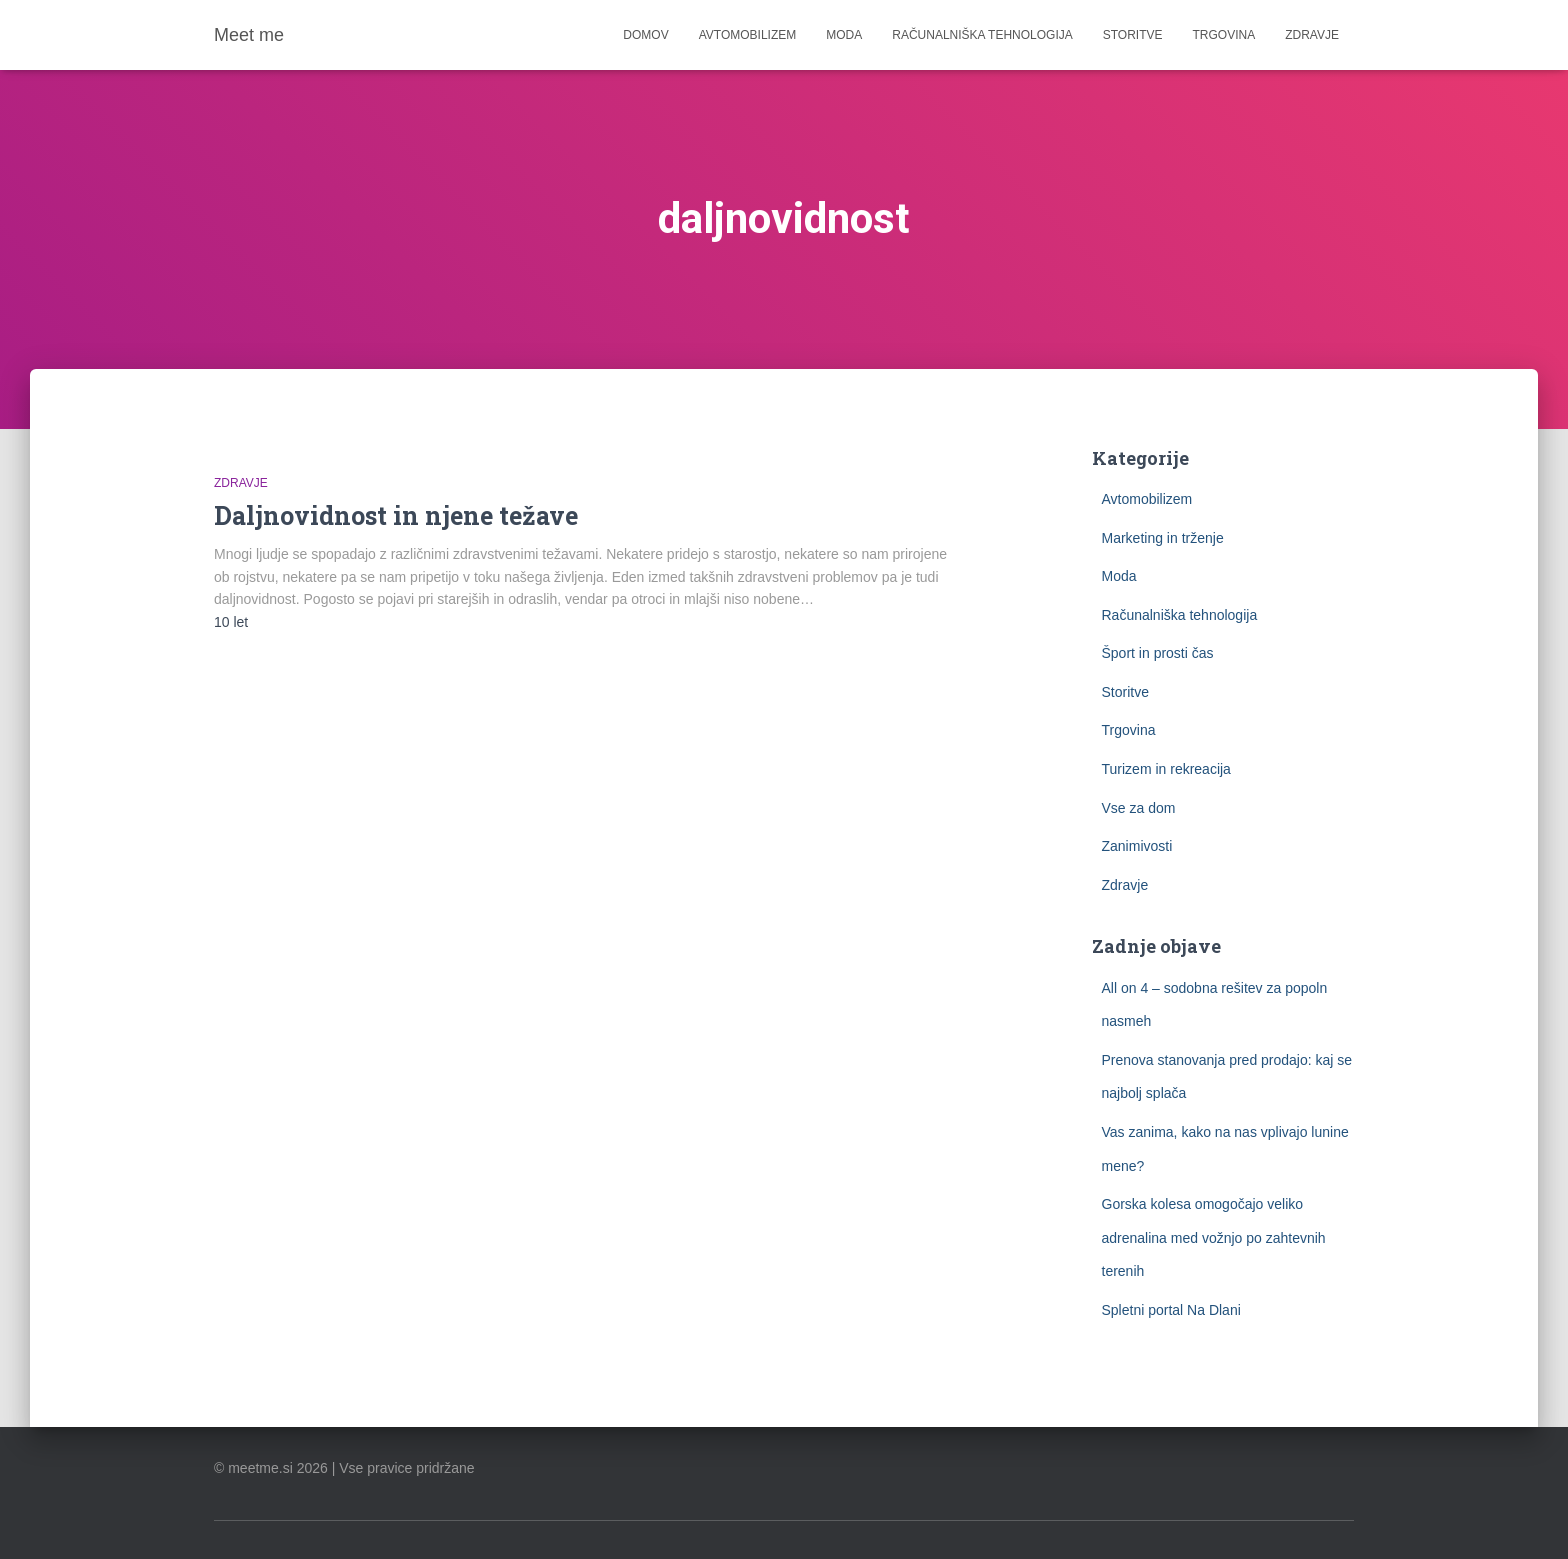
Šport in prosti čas (1158, 653)
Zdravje (1312, 35)
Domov (645, 35)
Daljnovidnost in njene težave (396, 515)
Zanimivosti (1137, 846)
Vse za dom (1139, 808)
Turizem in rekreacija (1166, 769)
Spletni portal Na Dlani (1171, 1310)
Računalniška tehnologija (982, 35)
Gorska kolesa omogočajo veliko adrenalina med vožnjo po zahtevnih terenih (1214, 1237)
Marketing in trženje (1163, 538)
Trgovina (1224, 35)
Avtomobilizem (748, 35)
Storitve (1133, 35)
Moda (844, 35)
